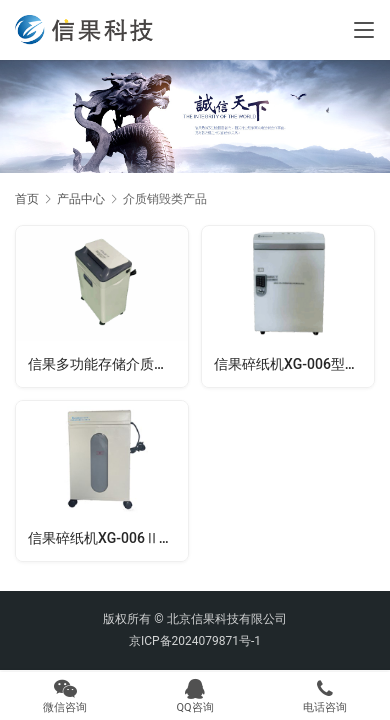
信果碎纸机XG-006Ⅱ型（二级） (108, 538)
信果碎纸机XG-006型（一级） (294, 364)
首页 (27, 199)
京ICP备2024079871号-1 (195, 641)
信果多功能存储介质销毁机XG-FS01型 (108, 364)
